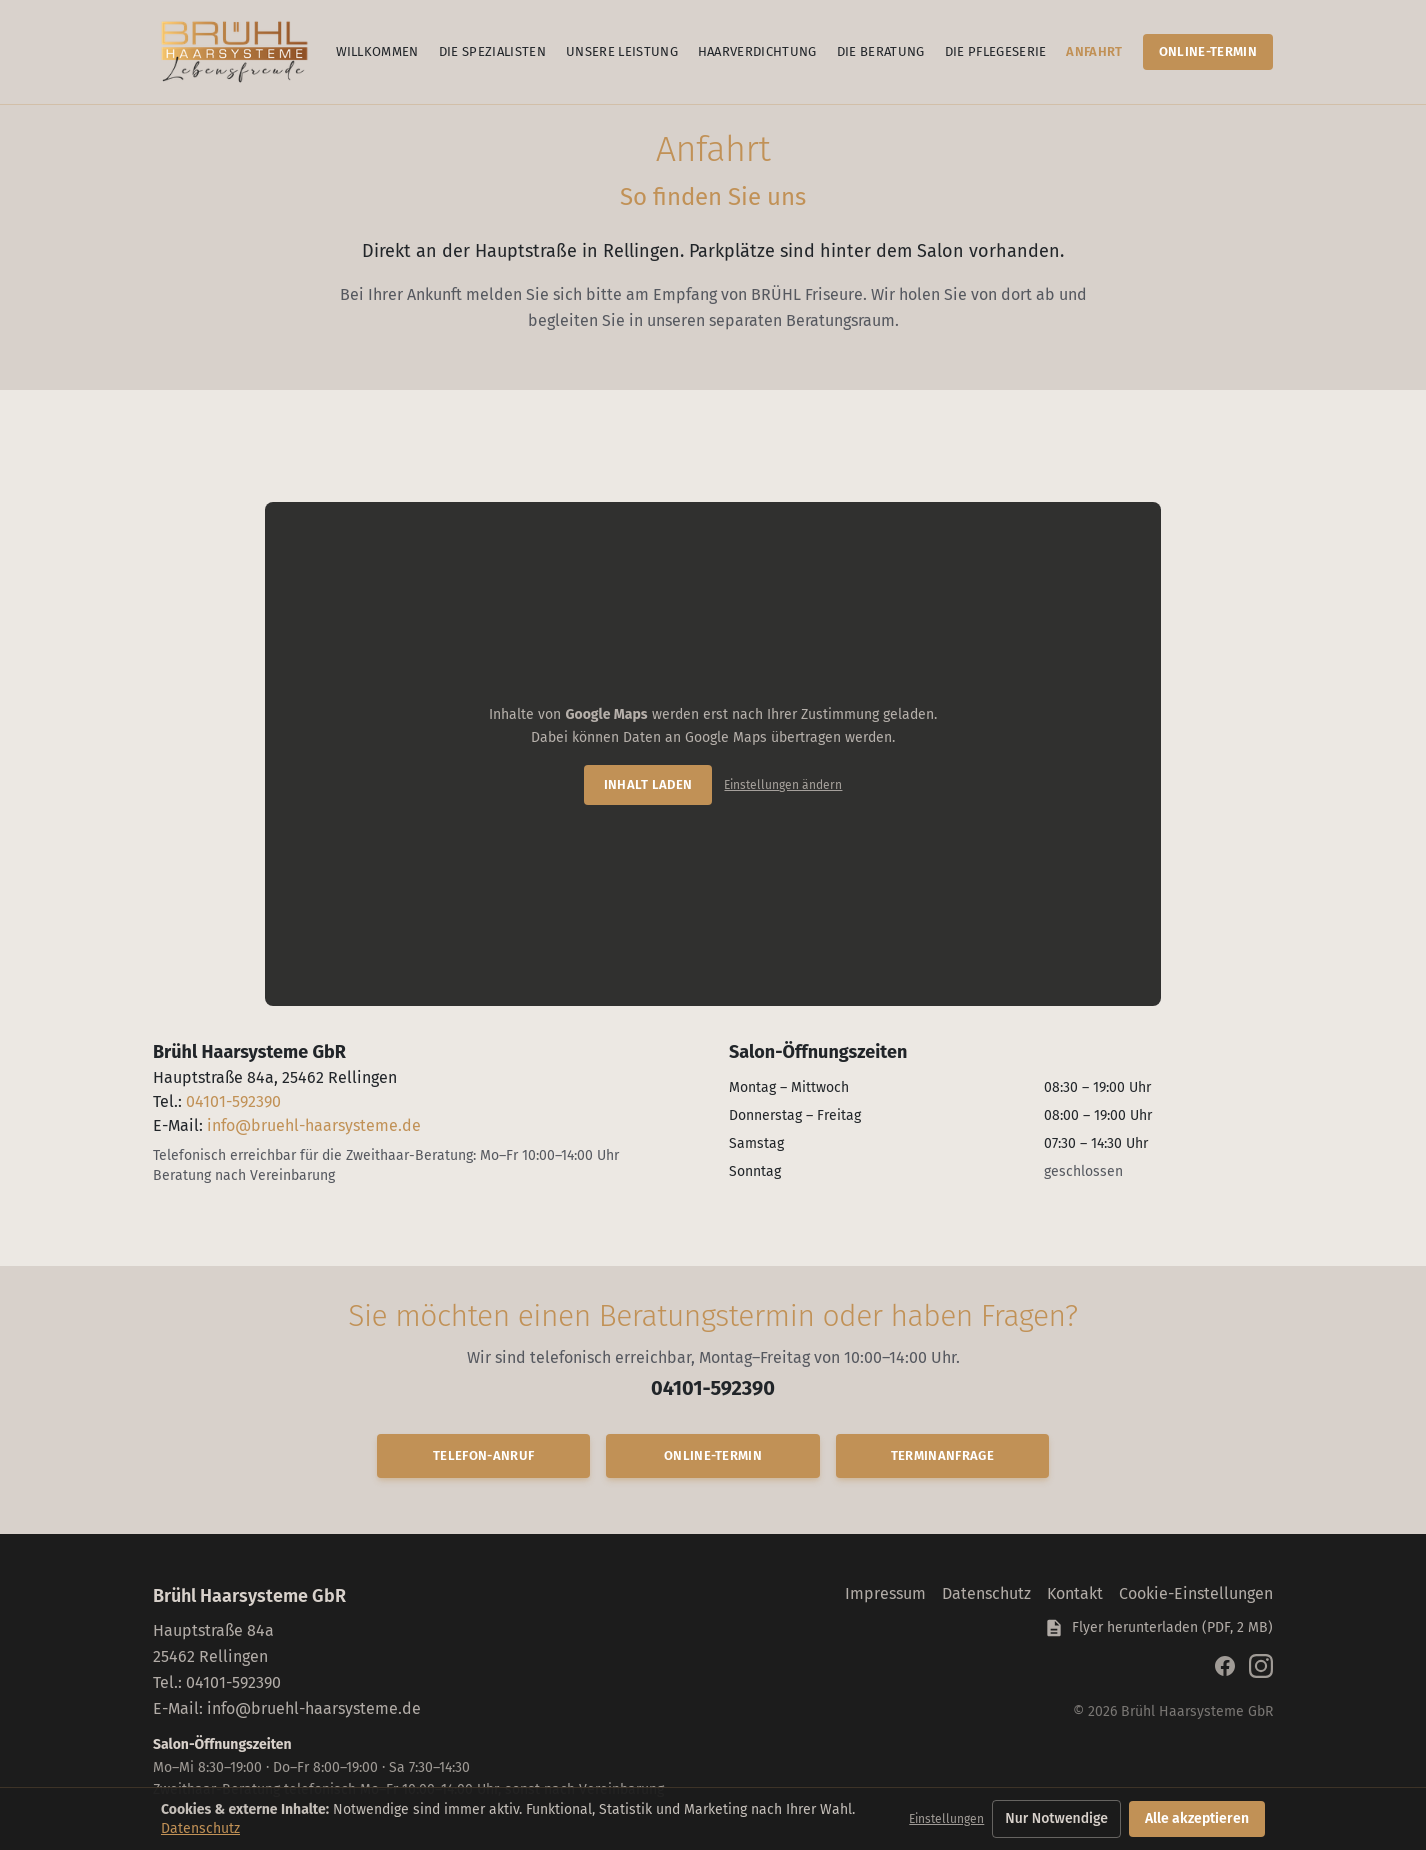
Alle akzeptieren (1197, 1818)
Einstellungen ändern (783, 785)
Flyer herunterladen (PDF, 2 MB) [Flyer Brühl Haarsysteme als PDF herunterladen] (1158, 1628)
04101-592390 (233, 1101)
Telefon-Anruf (483, 1455)
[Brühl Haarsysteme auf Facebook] (1225, 1666)
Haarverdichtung (757, 51)
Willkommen (377, 51)
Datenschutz (986, 1593)
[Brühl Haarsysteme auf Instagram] (1261, 1666)
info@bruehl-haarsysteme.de (314, 1125)
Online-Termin (1208, 51)
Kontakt (1075, 1593)
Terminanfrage (942, 1455)
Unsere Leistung (622, 51)
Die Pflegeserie (996, 51)
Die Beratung (881, 51)
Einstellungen (946, 1819)
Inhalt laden (648, 784)
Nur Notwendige (1056, 1818)
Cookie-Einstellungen (1196, 1593)
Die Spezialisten (492, 51)
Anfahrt (1094, 51)
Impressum (885, 1593)
